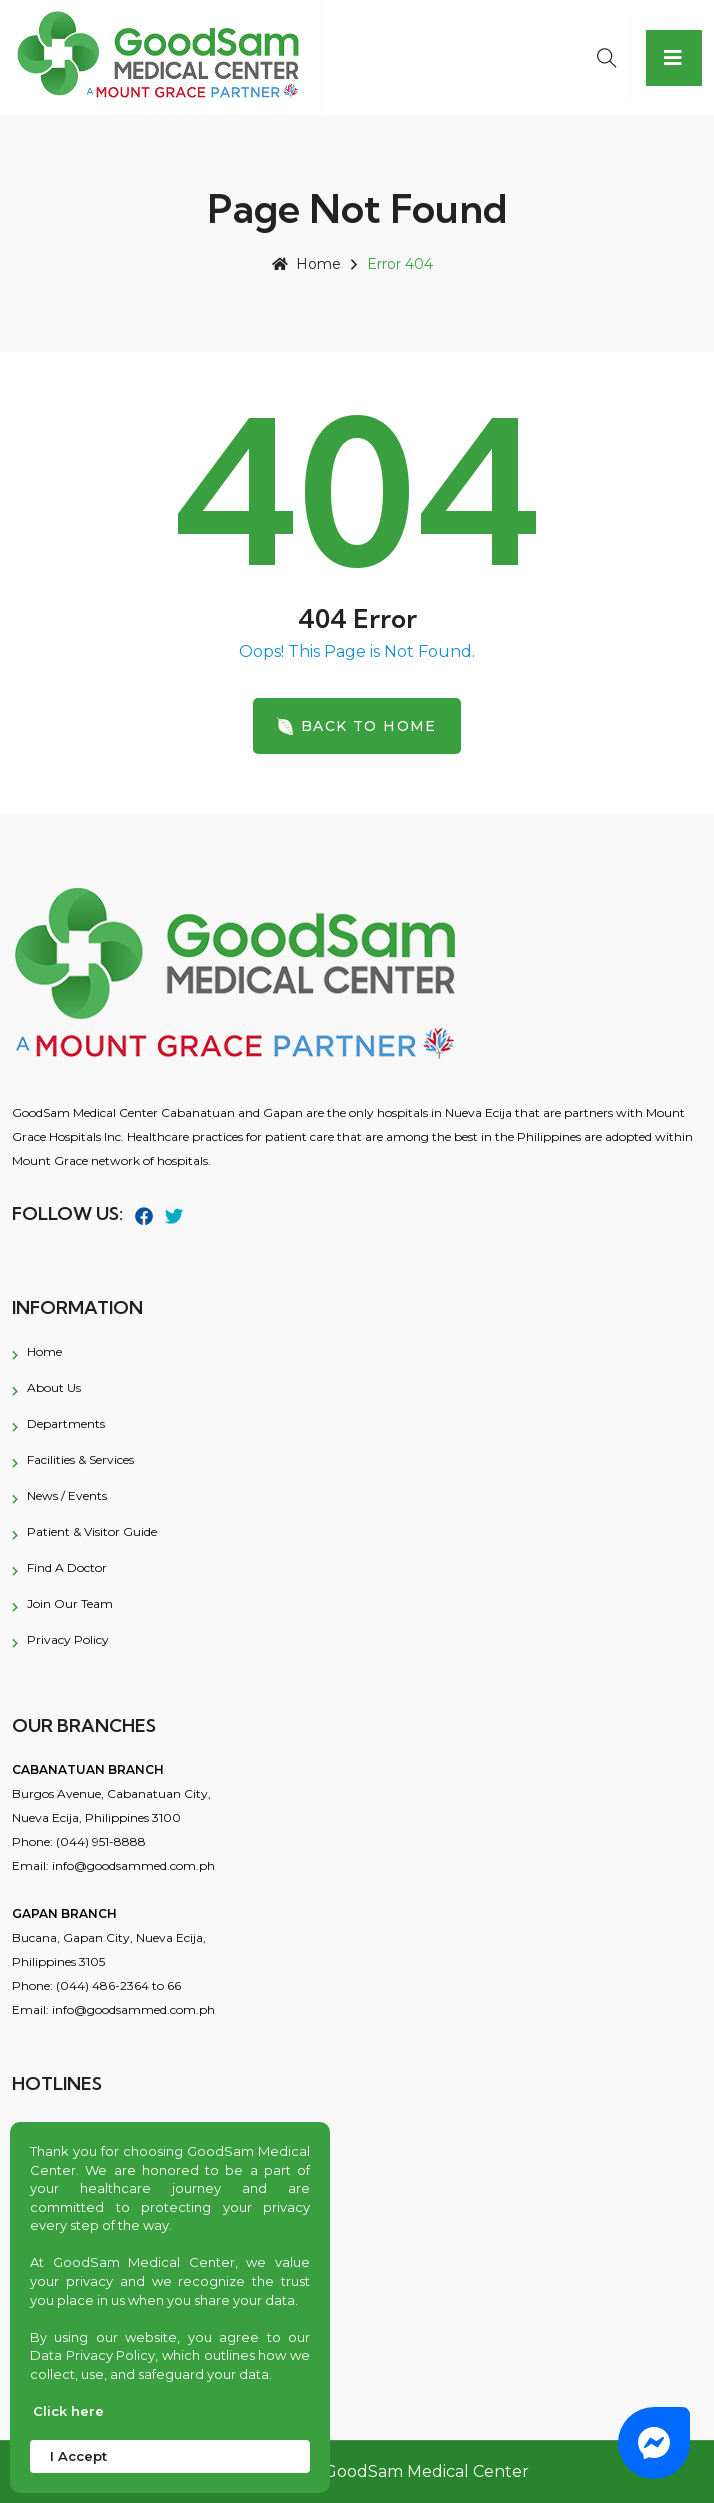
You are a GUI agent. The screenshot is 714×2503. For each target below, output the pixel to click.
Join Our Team (70, 1603)
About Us (54, 1387)
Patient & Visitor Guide (92, 1531)
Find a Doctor (67, 1567)
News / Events (67, 1495)
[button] (654, 2443)
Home (306, 264)
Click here (68, 2411)
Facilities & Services (80, 1459)
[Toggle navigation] (674, 58)
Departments (66, 1423)
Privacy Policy (68, 1639)
